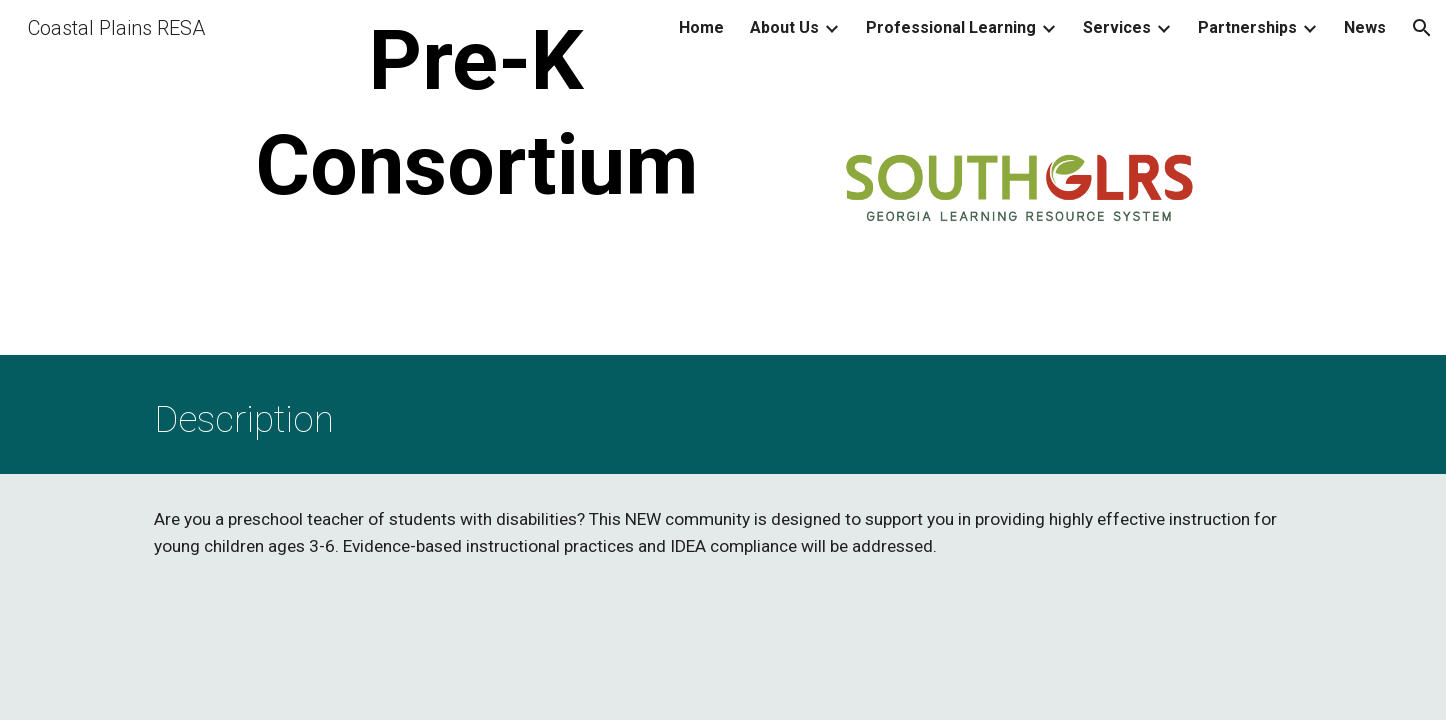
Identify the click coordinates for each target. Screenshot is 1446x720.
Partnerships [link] (1247, 27)
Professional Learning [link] (951, 27)
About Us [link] (784, 27)
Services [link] (1117, 27)
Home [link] (701, 27)
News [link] (1365, 27)
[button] (1422, 28)
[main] (476, 113)
